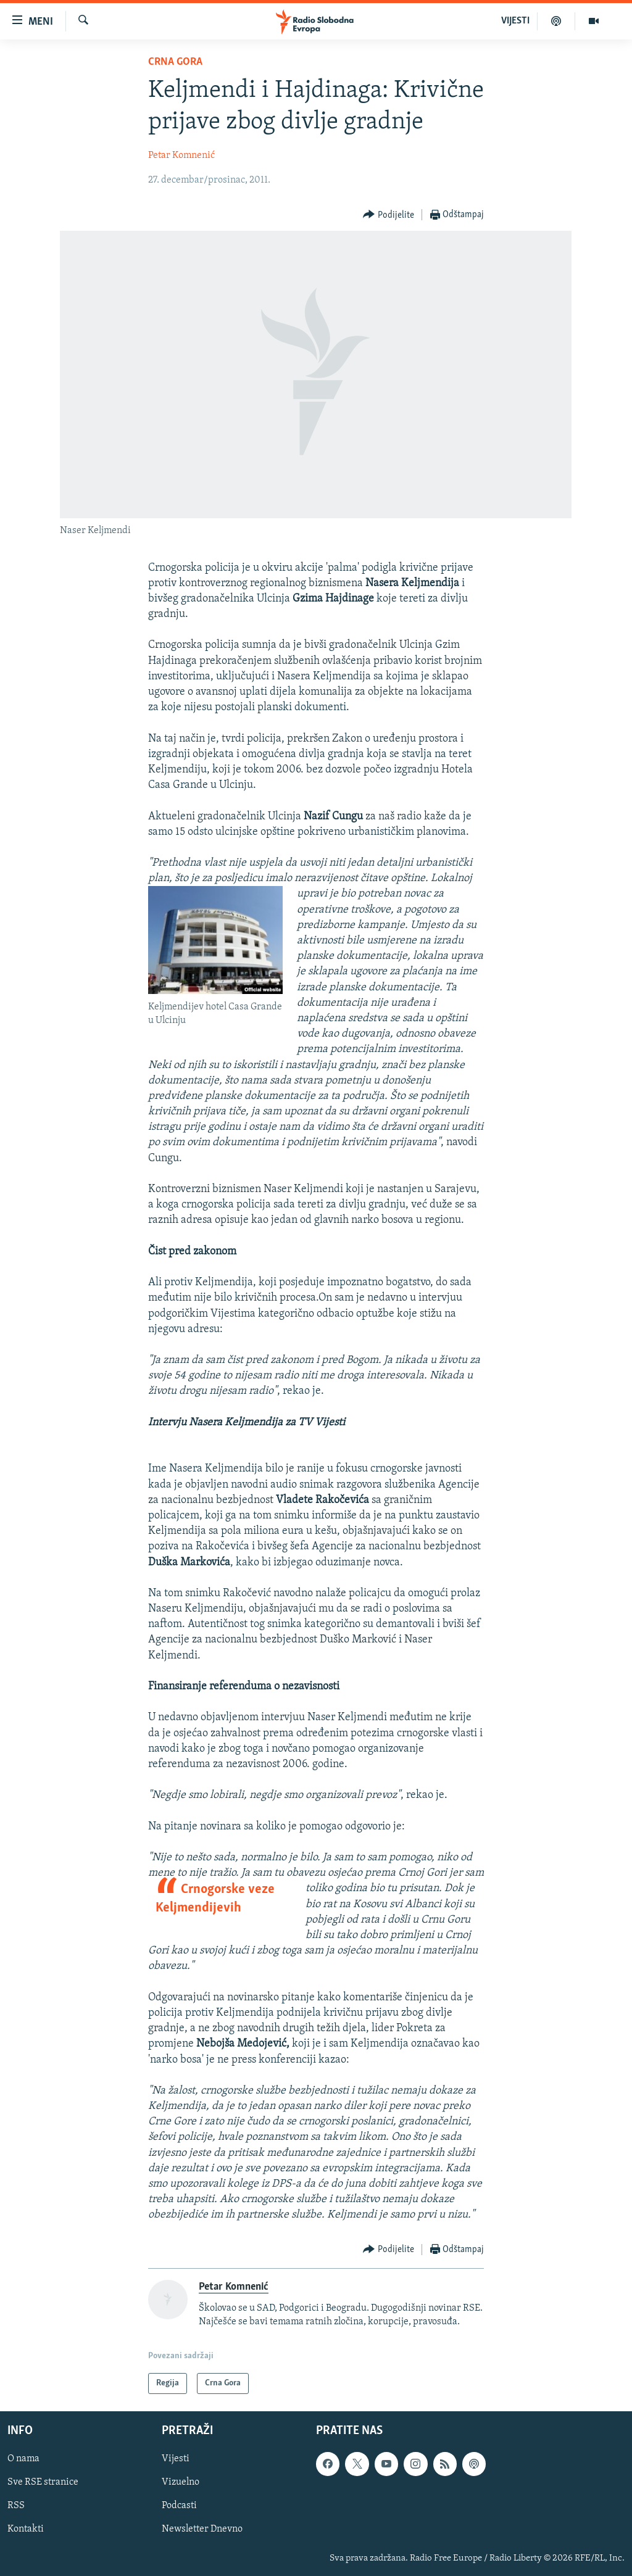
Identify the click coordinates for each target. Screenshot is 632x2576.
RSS (16, 2506)
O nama (23, 2459)
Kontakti (25, 2530)
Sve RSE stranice (42, 2482)
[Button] (388, 215)
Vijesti (175, 2459)
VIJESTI (515, 21)
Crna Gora (175, 62)
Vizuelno (180, 2482)
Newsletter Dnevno (202, 2530)
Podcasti (179, 2506)
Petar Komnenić (181, 155)
